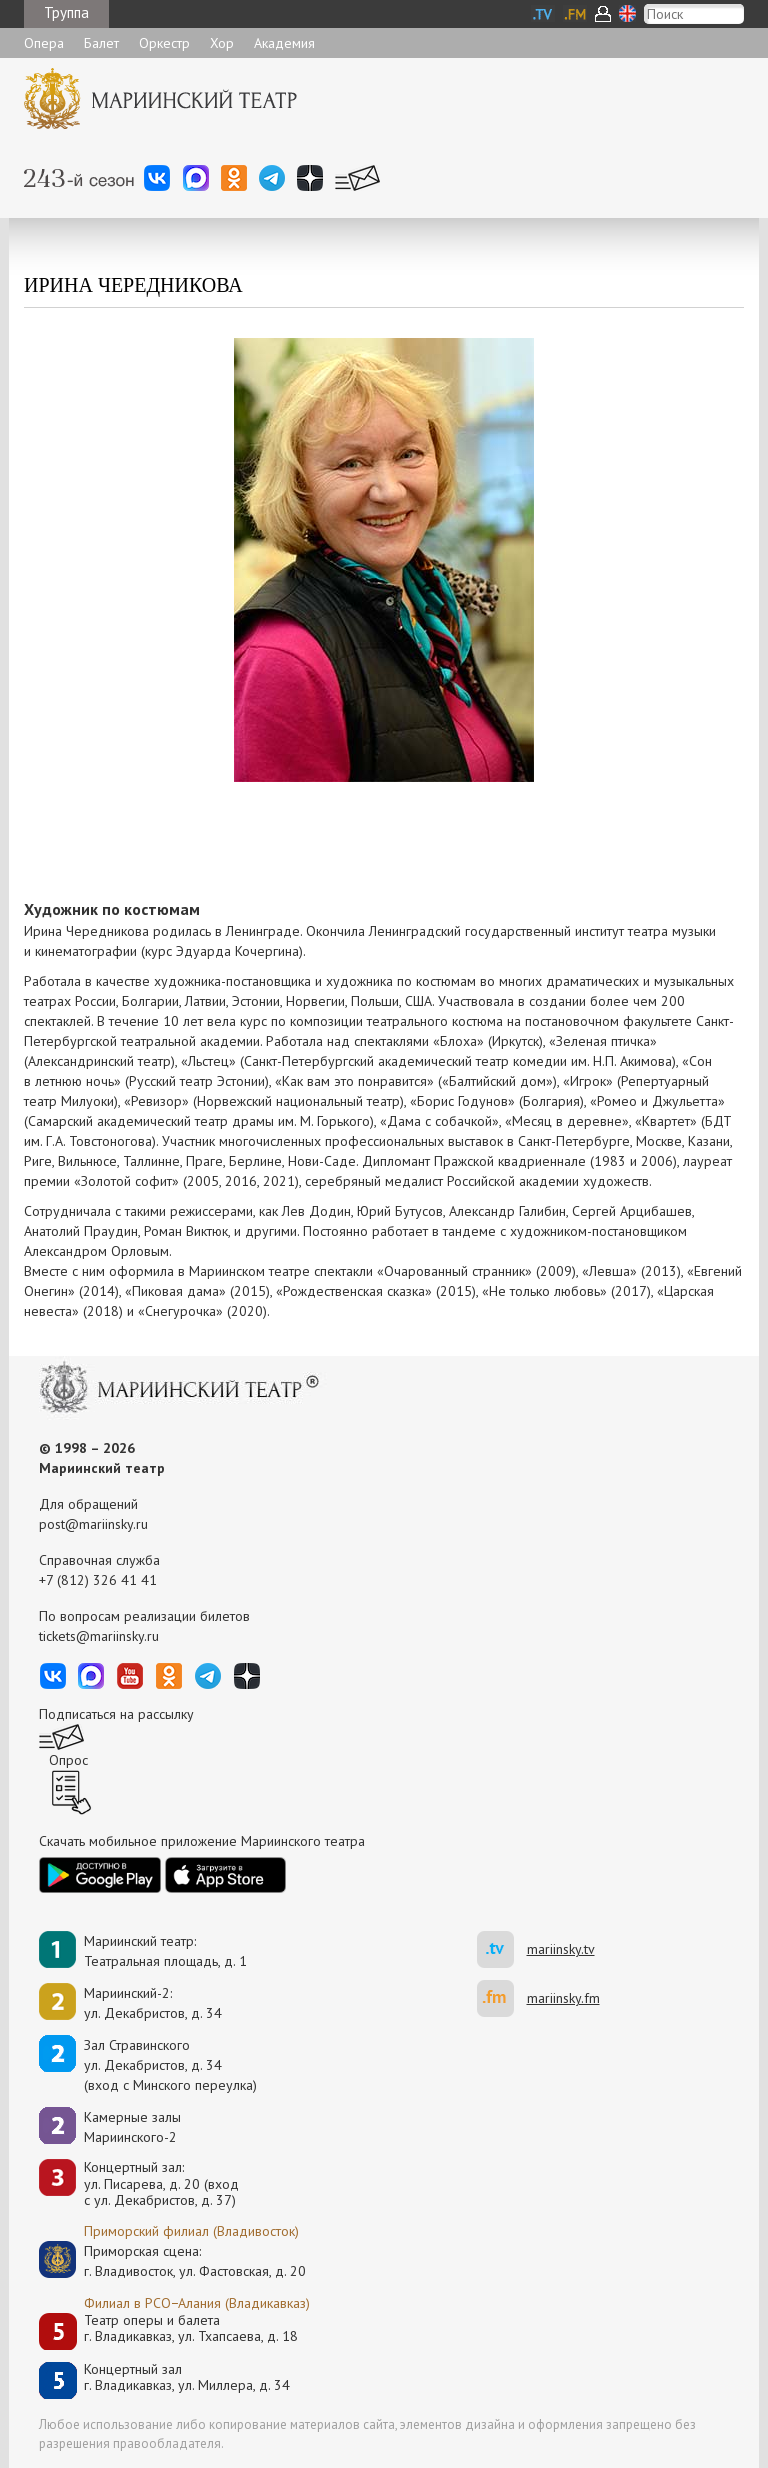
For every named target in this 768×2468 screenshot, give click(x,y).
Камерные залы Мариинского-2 (132, 2127)
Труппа (66, 12)
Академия (284, 43)
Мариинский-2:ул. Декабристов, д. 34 (153, 2003)
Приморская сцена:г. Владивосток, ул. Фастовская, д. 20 (174, 2261)
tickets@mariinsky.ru (99, 1636)
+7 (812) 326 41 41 (98, 1580)
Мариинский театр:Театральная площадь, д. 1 (165, 1951)
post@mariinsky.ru (93, 1524)
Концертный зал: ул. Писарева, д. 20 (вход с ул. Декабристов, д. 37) (161, 2184)
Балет (101, 43)
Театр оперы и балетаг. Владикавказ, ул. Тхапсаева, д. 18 (191, 2328)
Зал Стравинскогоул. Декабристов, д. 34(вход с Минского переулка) (170, 2065)
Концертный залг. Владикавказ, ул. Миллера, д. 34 (187, 2377)
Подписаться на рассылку (116, 1714)
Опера (44, 43)
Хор (222, 43)
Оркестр (164, 43)
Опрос (68, 1760)
